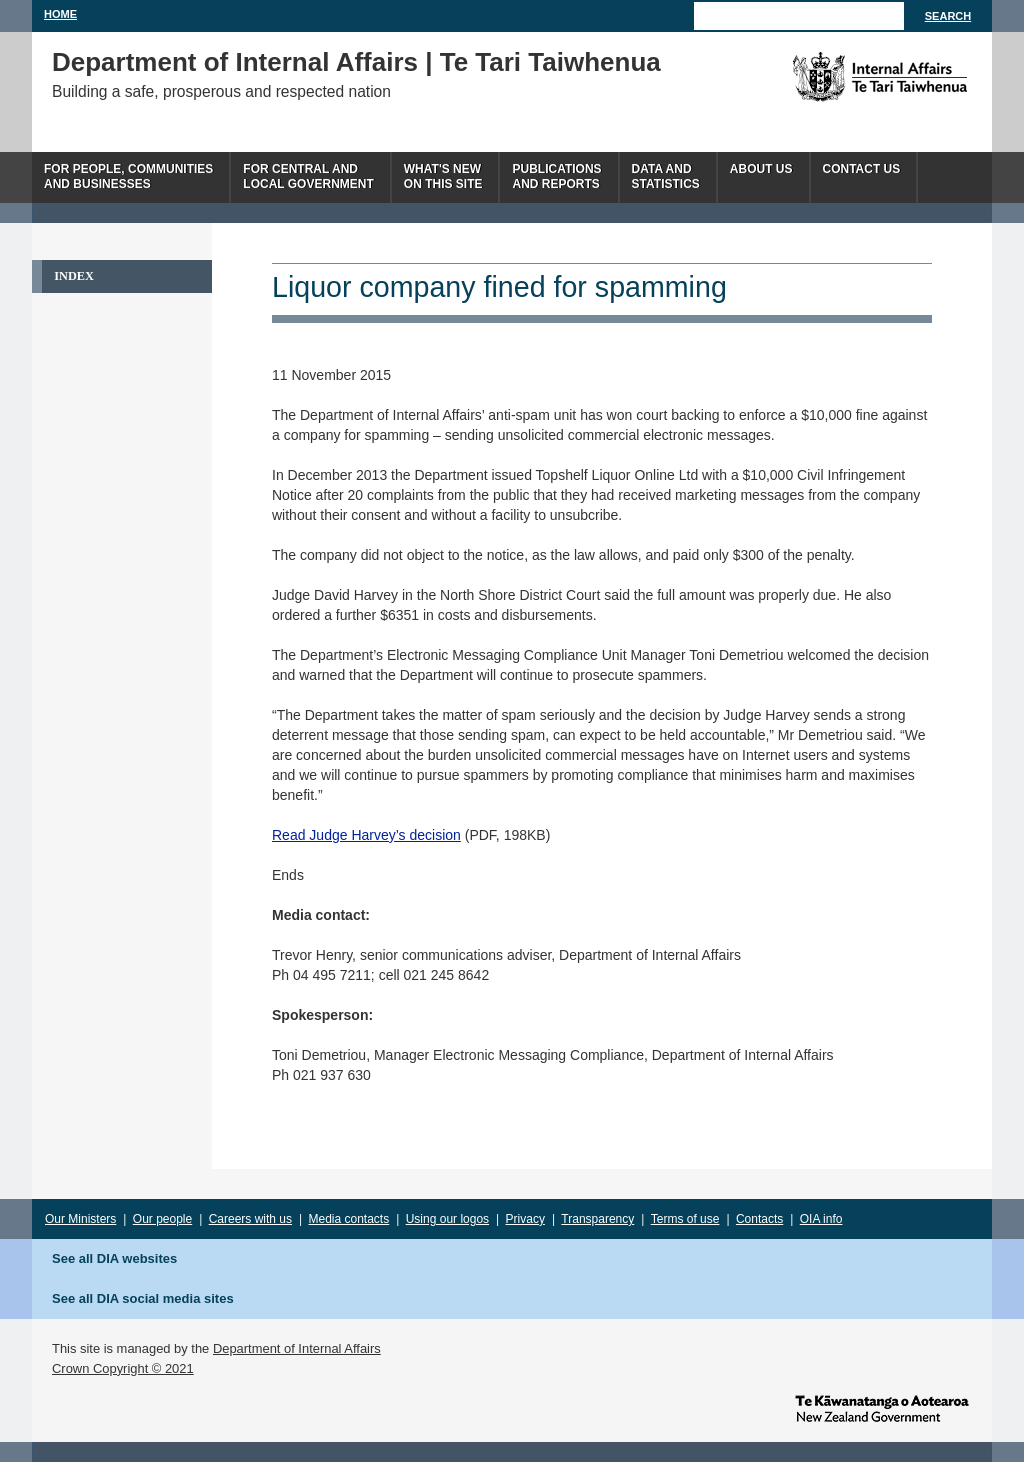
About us (761, 169)
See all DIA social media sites (143, 1298)
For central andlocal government (308, 176)
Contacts (759, 1219)
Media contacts (349, 1219)
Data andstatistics (666, 176)
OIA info (821, 1219)
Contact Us (862, 169)
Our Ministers (80, 1219)
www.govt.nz (882, 1407)
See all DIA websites (114, 1258)
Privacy (525, 1219)
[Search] (799, 16)
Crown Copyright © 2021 (123, 1368)
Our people (162, 1219)
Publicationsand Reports (556, 176)
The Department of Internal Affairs (834, 77)
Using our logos (447, 1219)
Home (60, 14)
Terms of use (685, 1219)
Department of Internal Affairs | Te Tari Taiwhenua (356, 62)
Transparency (597, 1219)
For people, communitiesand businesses (128, 176)
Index (74, 276)
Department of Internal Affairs (297, 1348)
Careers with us (250, 1219)
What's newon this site (443, 176)
